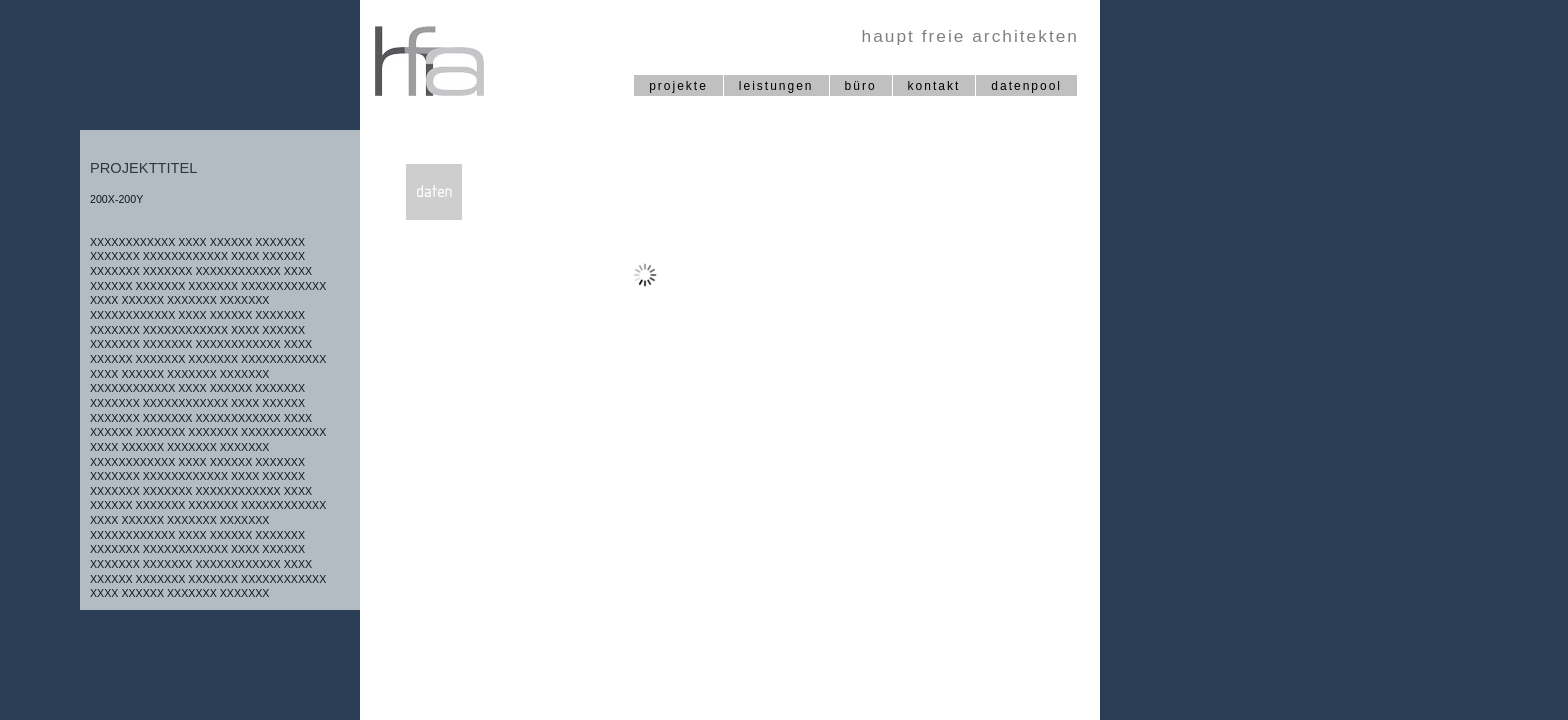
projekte (678, 86)
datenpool (1026, 86)
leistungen (776, 86)
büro (861, 86)
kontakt (934, 86)
